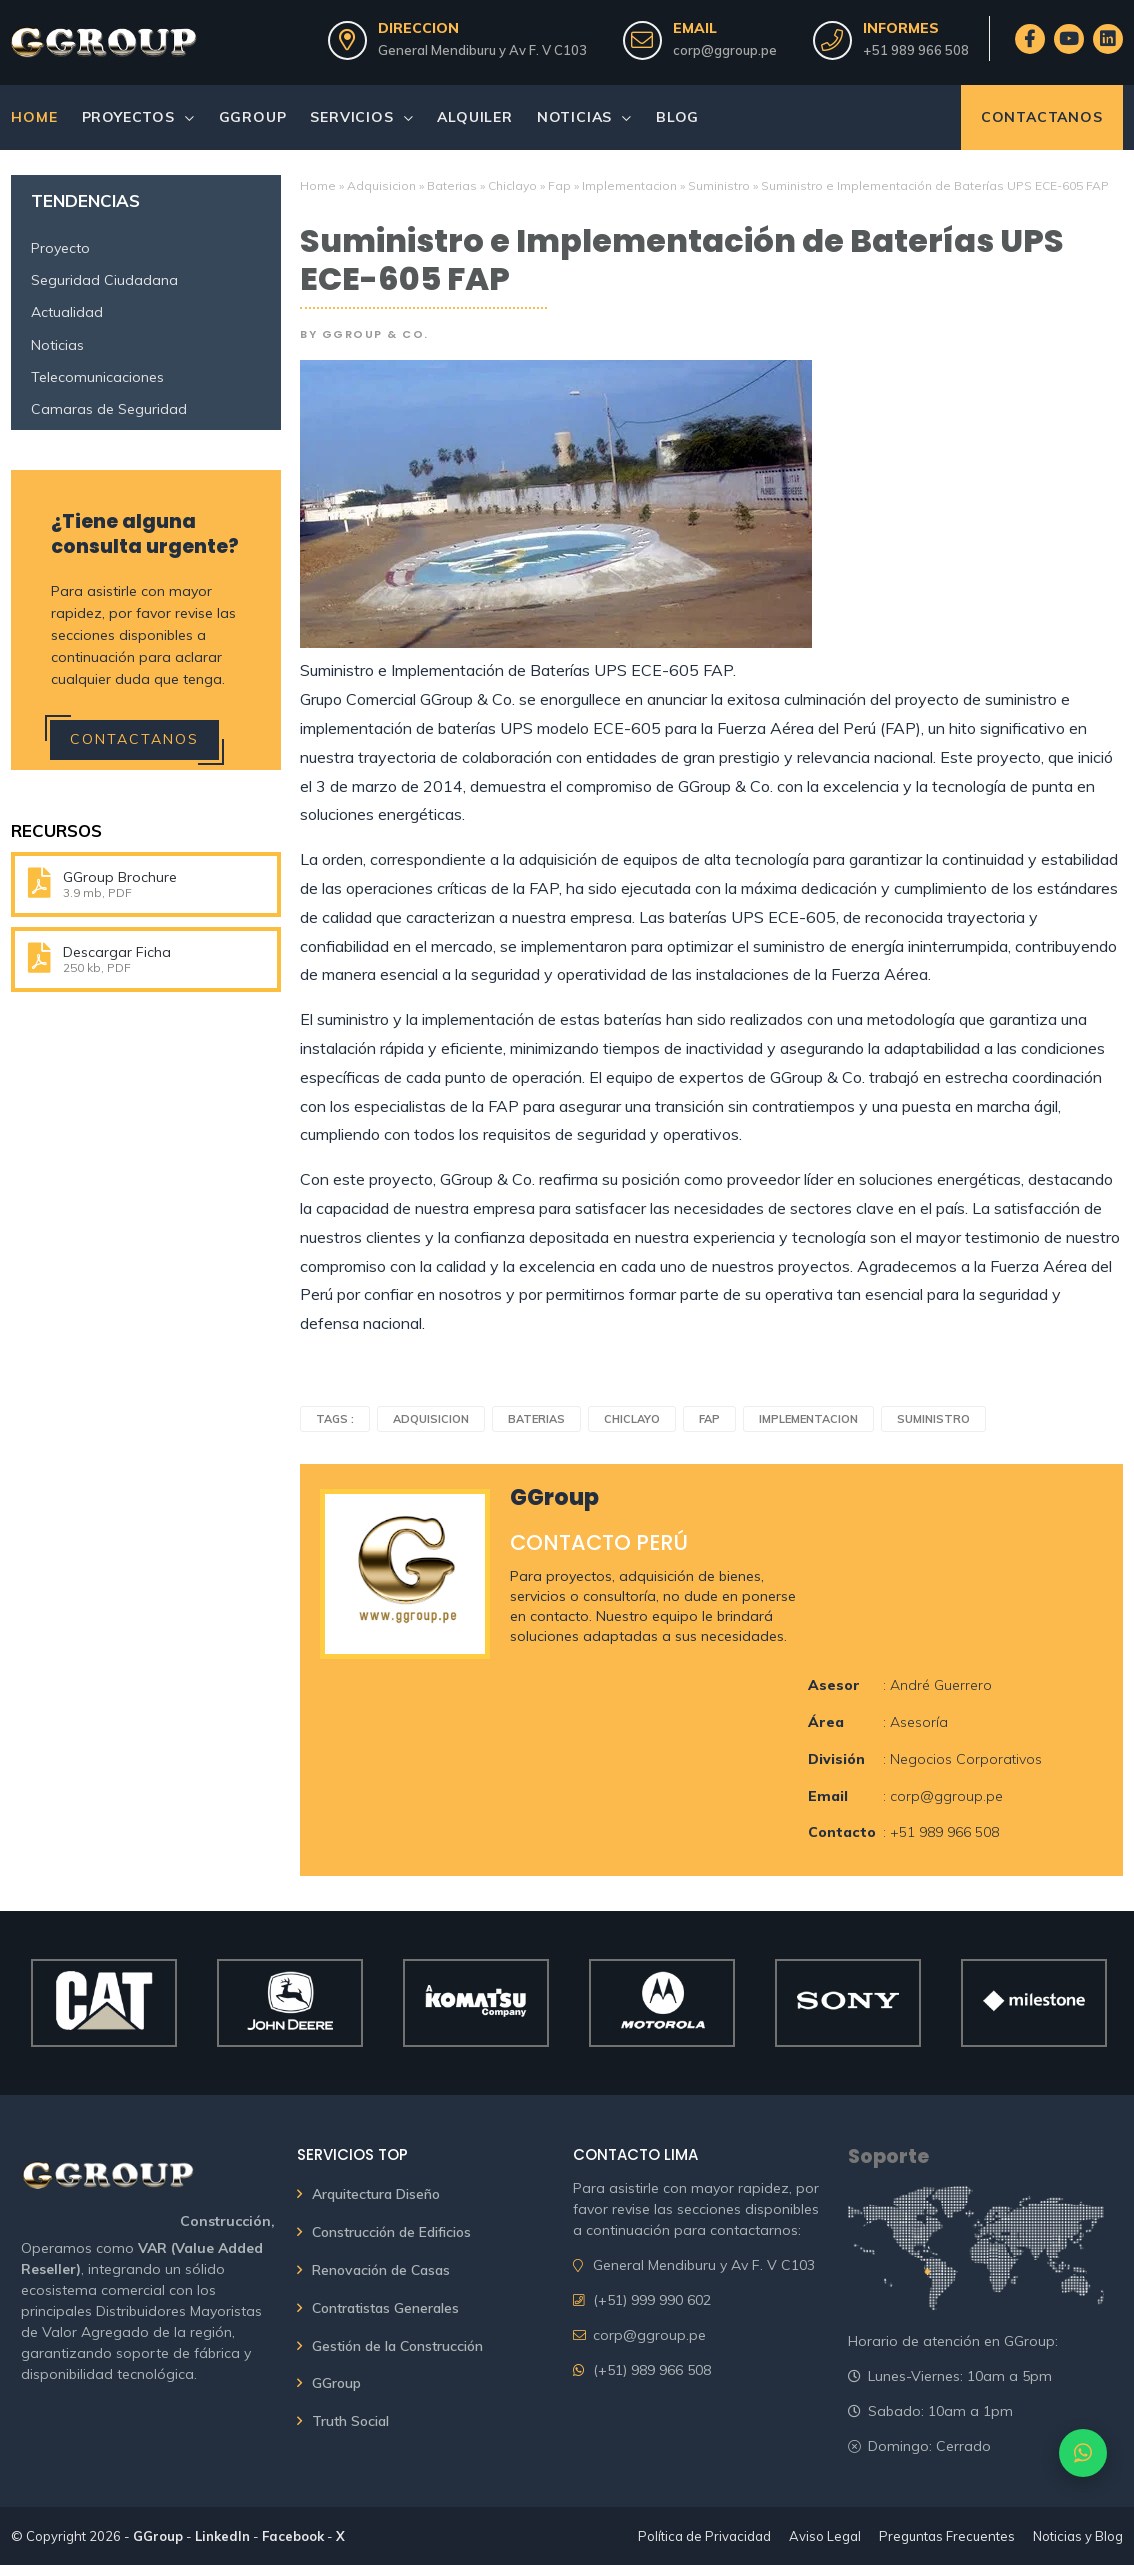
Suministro (719, 185)
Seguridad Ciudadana (104, 280)
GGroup (253, 117)
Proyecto (60, 248)
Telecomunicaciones (97, 377)
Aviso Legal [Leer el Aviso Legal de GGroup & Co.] (825, 2536)
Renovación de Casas (381, 2270)
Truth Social (350, 2421)
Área (826, 1722)
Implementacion (629, 185)
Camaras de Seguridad (109, 409)
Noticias (574, 117)
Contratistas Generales (385, 2308)
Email (828, 1796)
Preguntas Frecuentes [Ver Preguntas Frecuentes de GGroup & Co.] (947, 2536)
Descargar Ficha (117, 952)
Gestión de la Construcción (397, 2346)
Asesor (834, 1685)
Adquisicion (381, 185)
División (836, 1759)
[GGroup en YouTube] (1068, 38)
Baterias (452, 185)
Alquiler (474, 117)
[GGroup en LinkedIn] (1107, 38)
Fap (559, 185)
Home (34, 117)
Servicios (351, 117)
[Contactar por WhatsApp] (1083, 2453)
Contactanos (1042, 117)
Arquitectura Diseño (376, 2194)
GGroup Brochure (120, 877)
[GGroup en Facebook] (1029, 38)
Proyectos (128, 117)
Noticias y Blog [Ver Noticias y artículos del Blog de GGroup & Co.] (1078, 2536)
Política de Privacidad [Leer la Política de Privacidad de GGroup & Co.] (704, 2536)
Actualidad (67, 312)
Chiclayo (512, 185)
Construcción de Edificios (391, 2232)
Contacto (842, 1832)
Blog (677, 117)
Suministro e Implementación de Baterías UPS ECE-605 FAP (682, 260)
